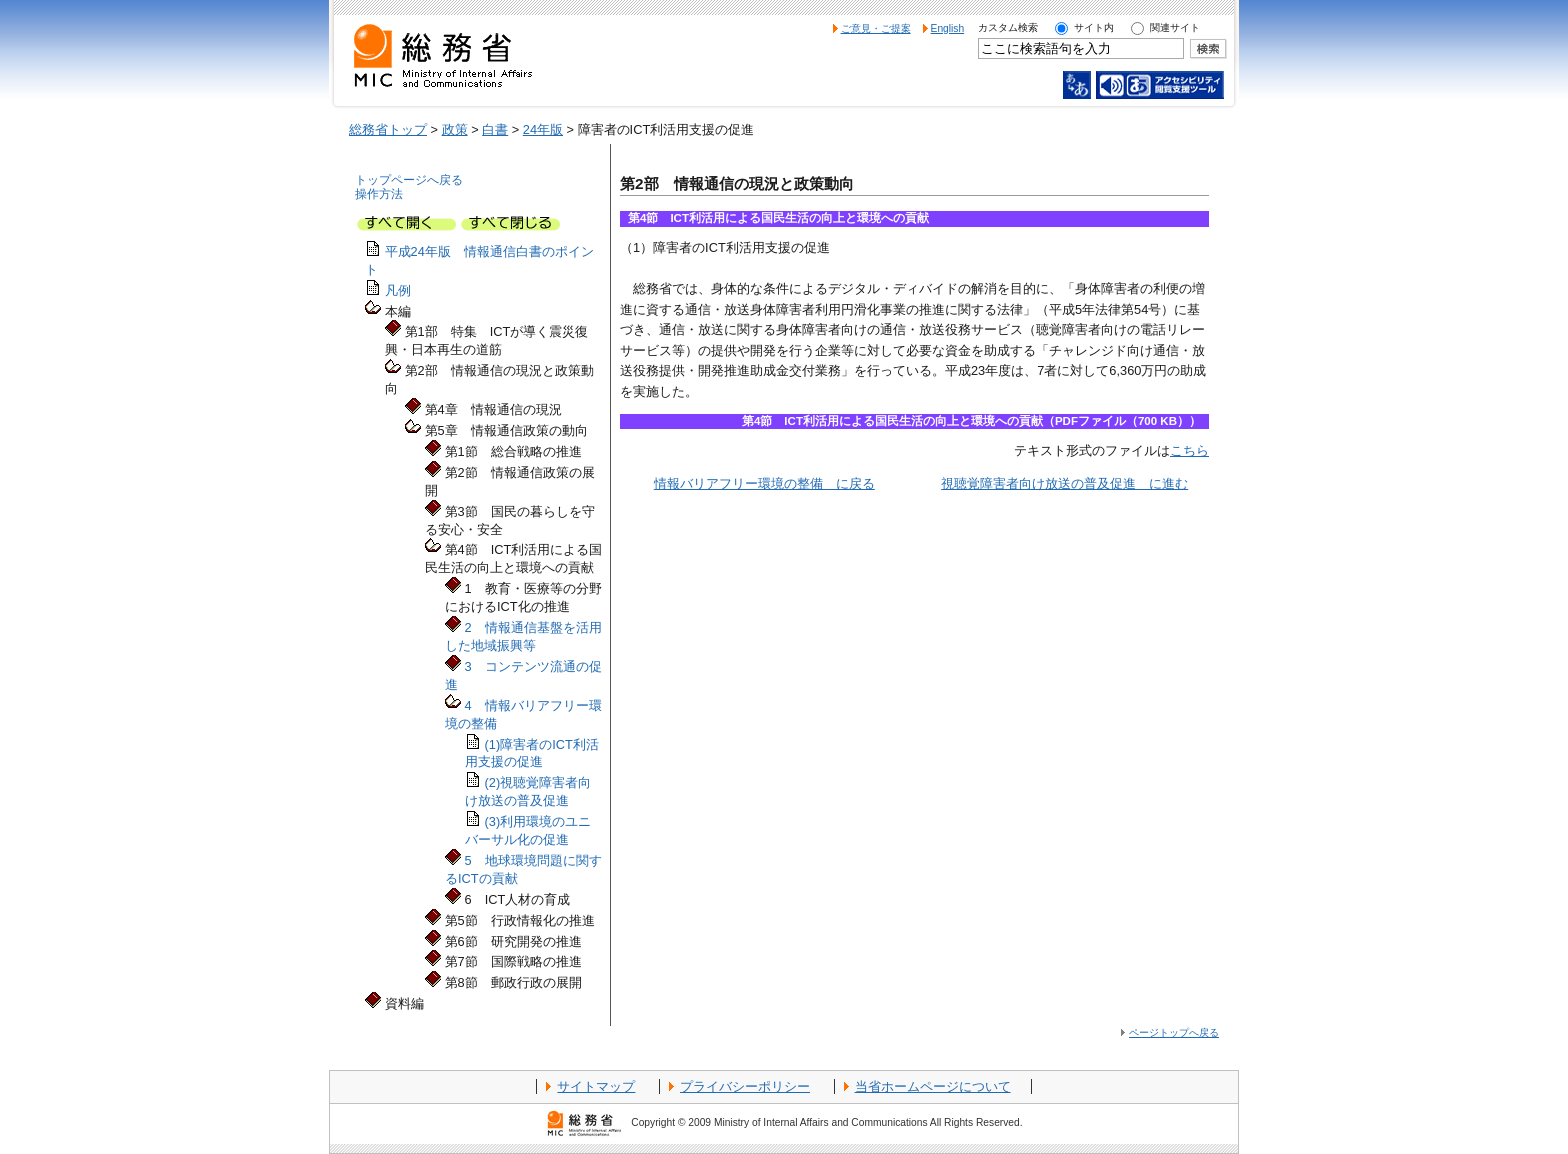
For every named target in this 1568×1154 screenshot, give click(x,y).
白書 (495, 129)
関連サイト (1175, 27)
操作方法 (379, 194)
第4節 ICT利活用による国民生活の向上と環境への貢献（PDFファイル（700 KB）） (971, 421)
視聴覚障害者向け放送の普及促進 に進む (1064, 483)
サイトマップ (596, 1086)
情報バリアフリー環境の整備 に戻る (764, 483)
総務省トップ (388, 129)
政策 (455, 129)
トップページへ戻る (409, 180)
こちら (1189, 450)
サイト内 (1094, 27)
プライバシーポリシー (745, 1086)
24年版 (543, 129)
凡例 (398, 290)
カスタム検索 (1008, 27)
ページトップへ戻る (1174, 1032)
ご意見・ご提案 (876, 28)
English (948, 28)
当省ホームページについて (933, 1086)
